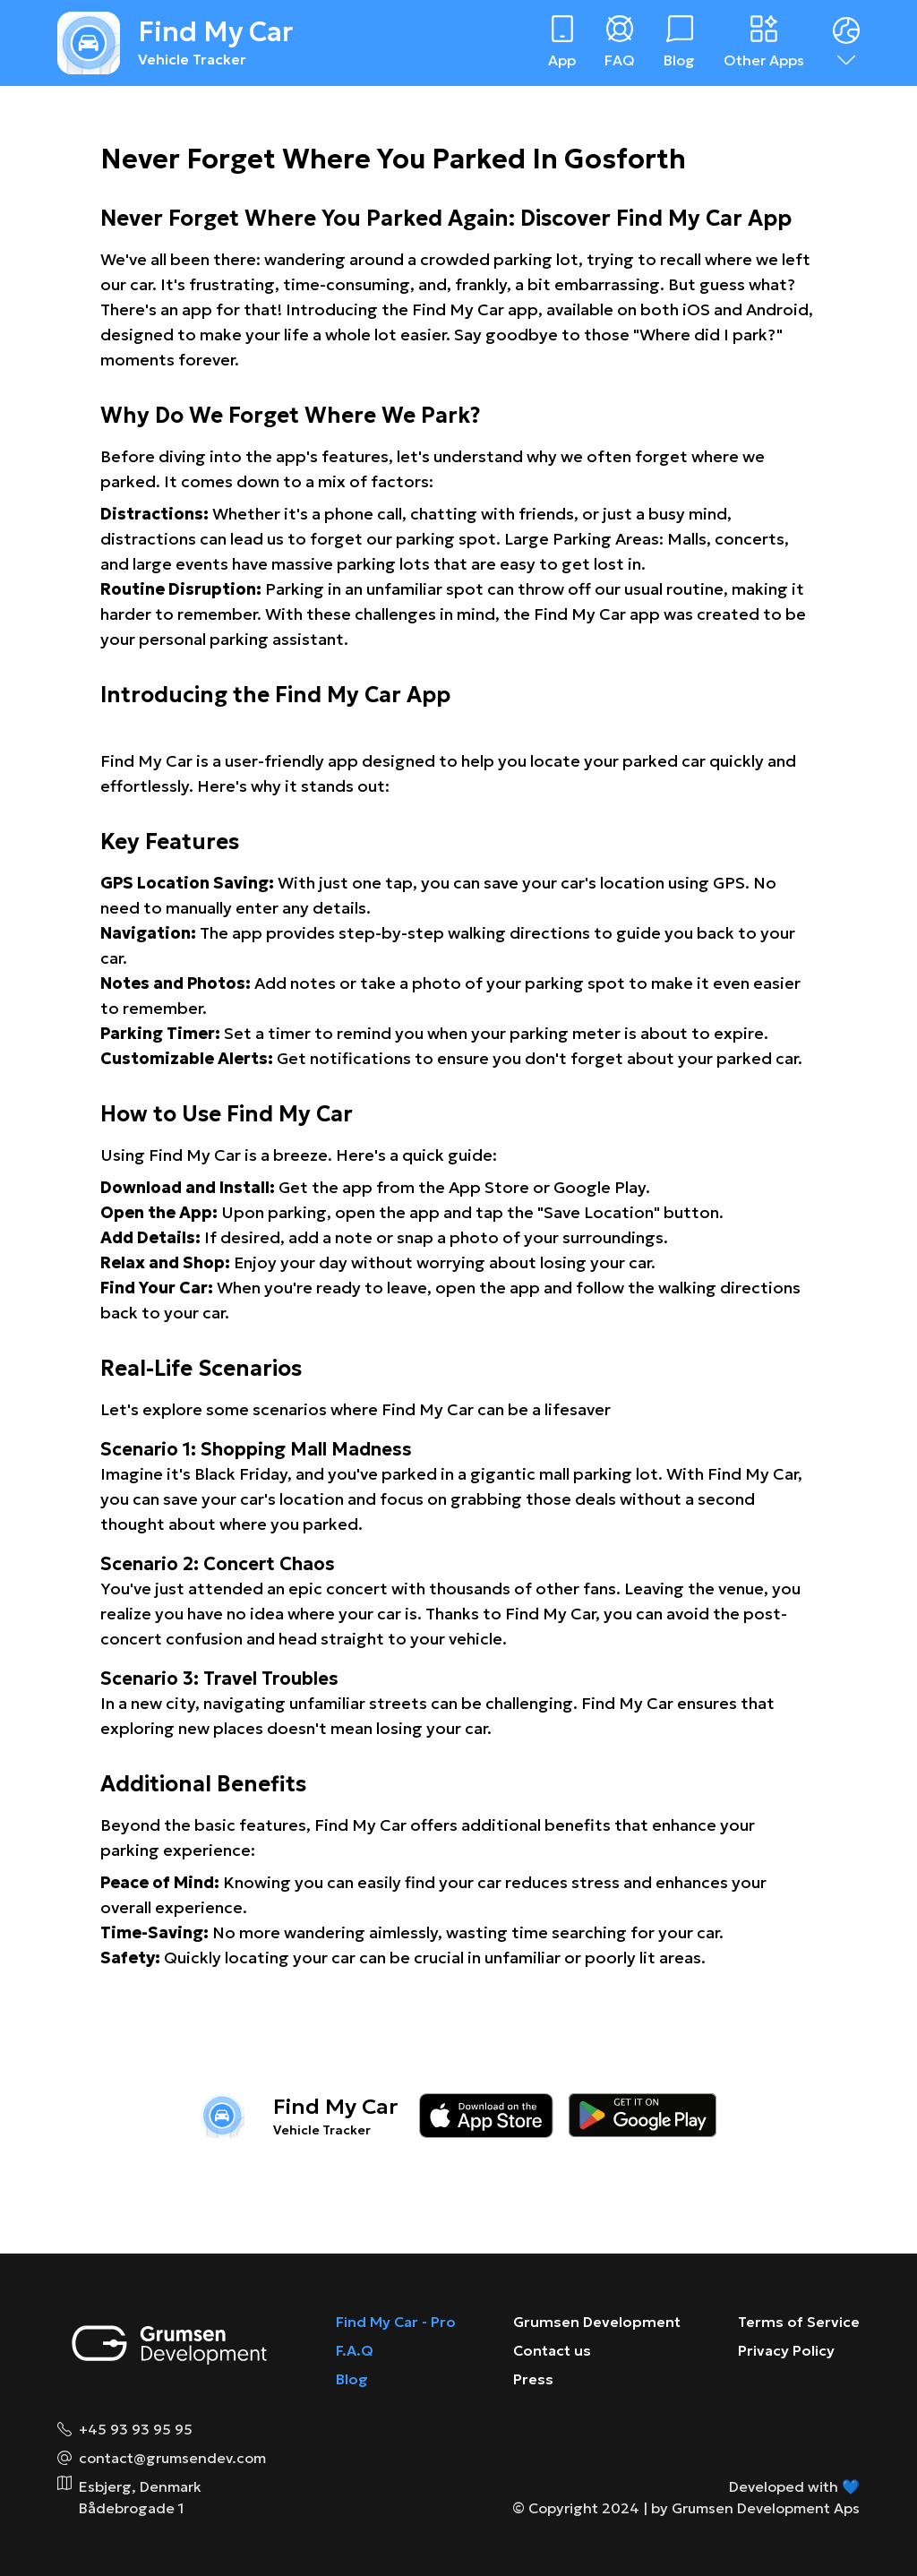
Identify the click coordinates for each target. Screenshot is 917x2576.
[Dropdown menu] (846, 43)
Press (533, 2379)
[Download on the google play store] (642, 2115)
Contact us (552, 2350)
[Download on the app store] (486, 2115)
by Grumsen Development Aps (755, 2508)
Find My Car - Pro (396, 2322)
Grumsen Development (597, 2322)
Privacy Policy (786, 2350)
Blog (352, 2379)
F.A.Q (354, 2350)
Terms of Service (799, 2322)
